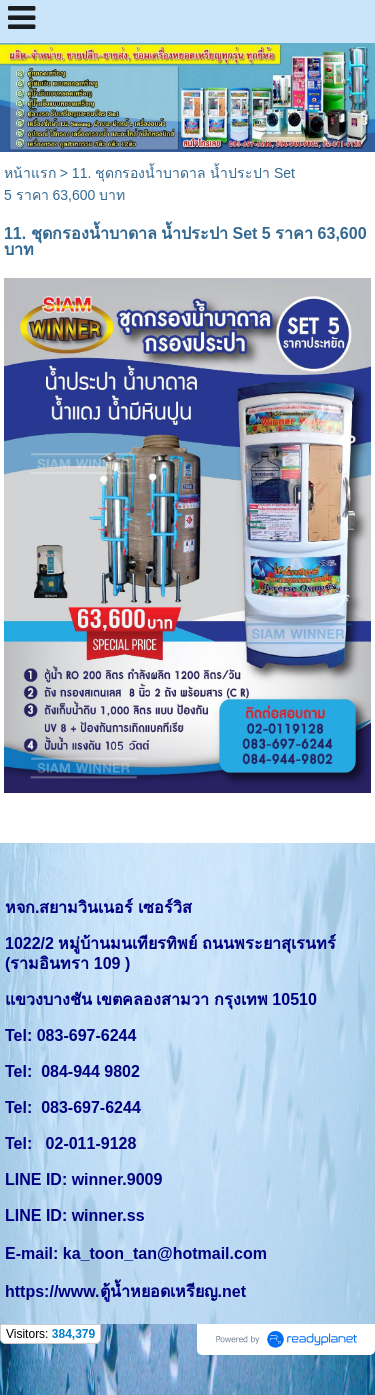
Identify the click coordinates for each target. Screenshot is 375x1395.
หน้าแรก (30, 173)
